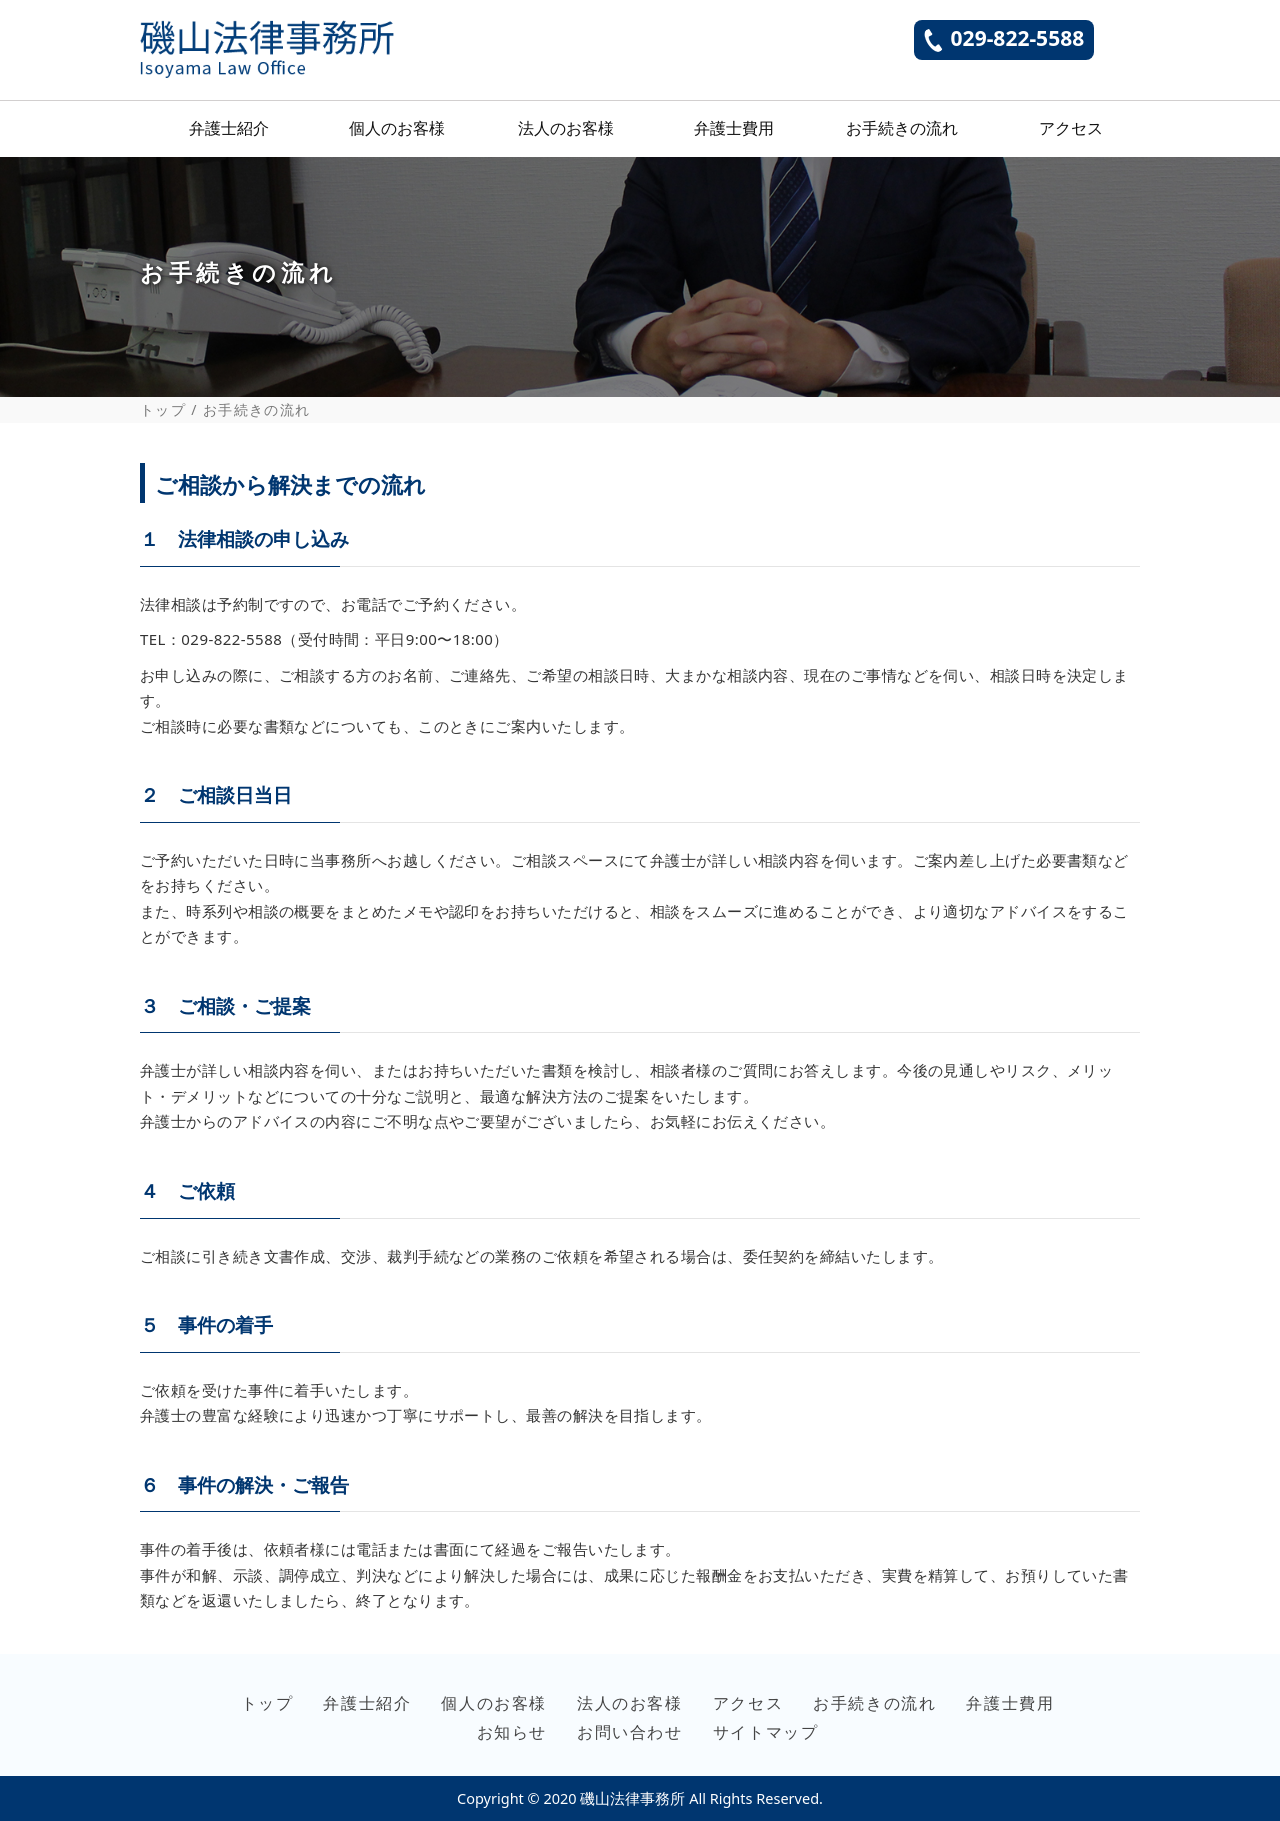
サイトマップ (766, 1732)
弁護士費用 (734, 128)
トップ (163, 410)
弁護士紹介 (229, 128)
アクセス (1071, 128)
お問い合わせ (630, 1732)
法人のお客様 (566, 128)
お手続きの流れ (902, 128)
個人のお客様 (397, 128)
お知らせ (512, 1732)
